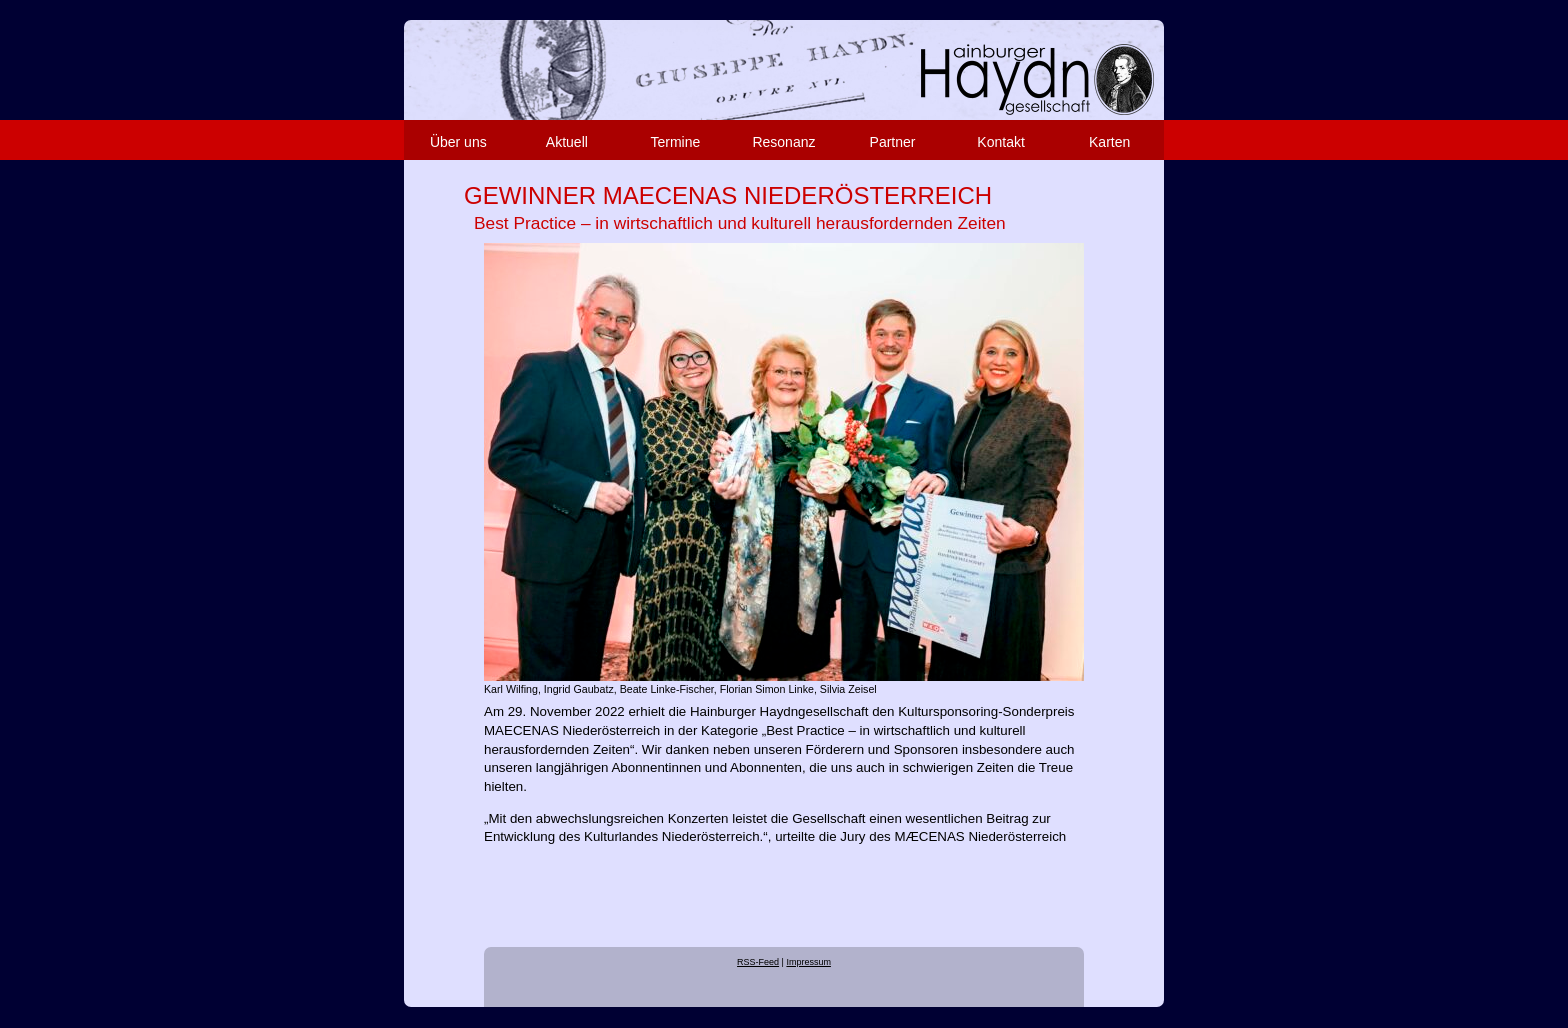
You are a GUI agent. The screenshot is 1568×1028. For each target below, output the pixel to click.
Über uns (458, 142)
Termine (676, 142)
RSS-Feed (758, 962)
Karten (1109, 142)
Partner (893, 142)
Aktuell (567, 142)
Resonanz (783, 142)
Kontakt (1000, 142)
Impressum (808, 962)
